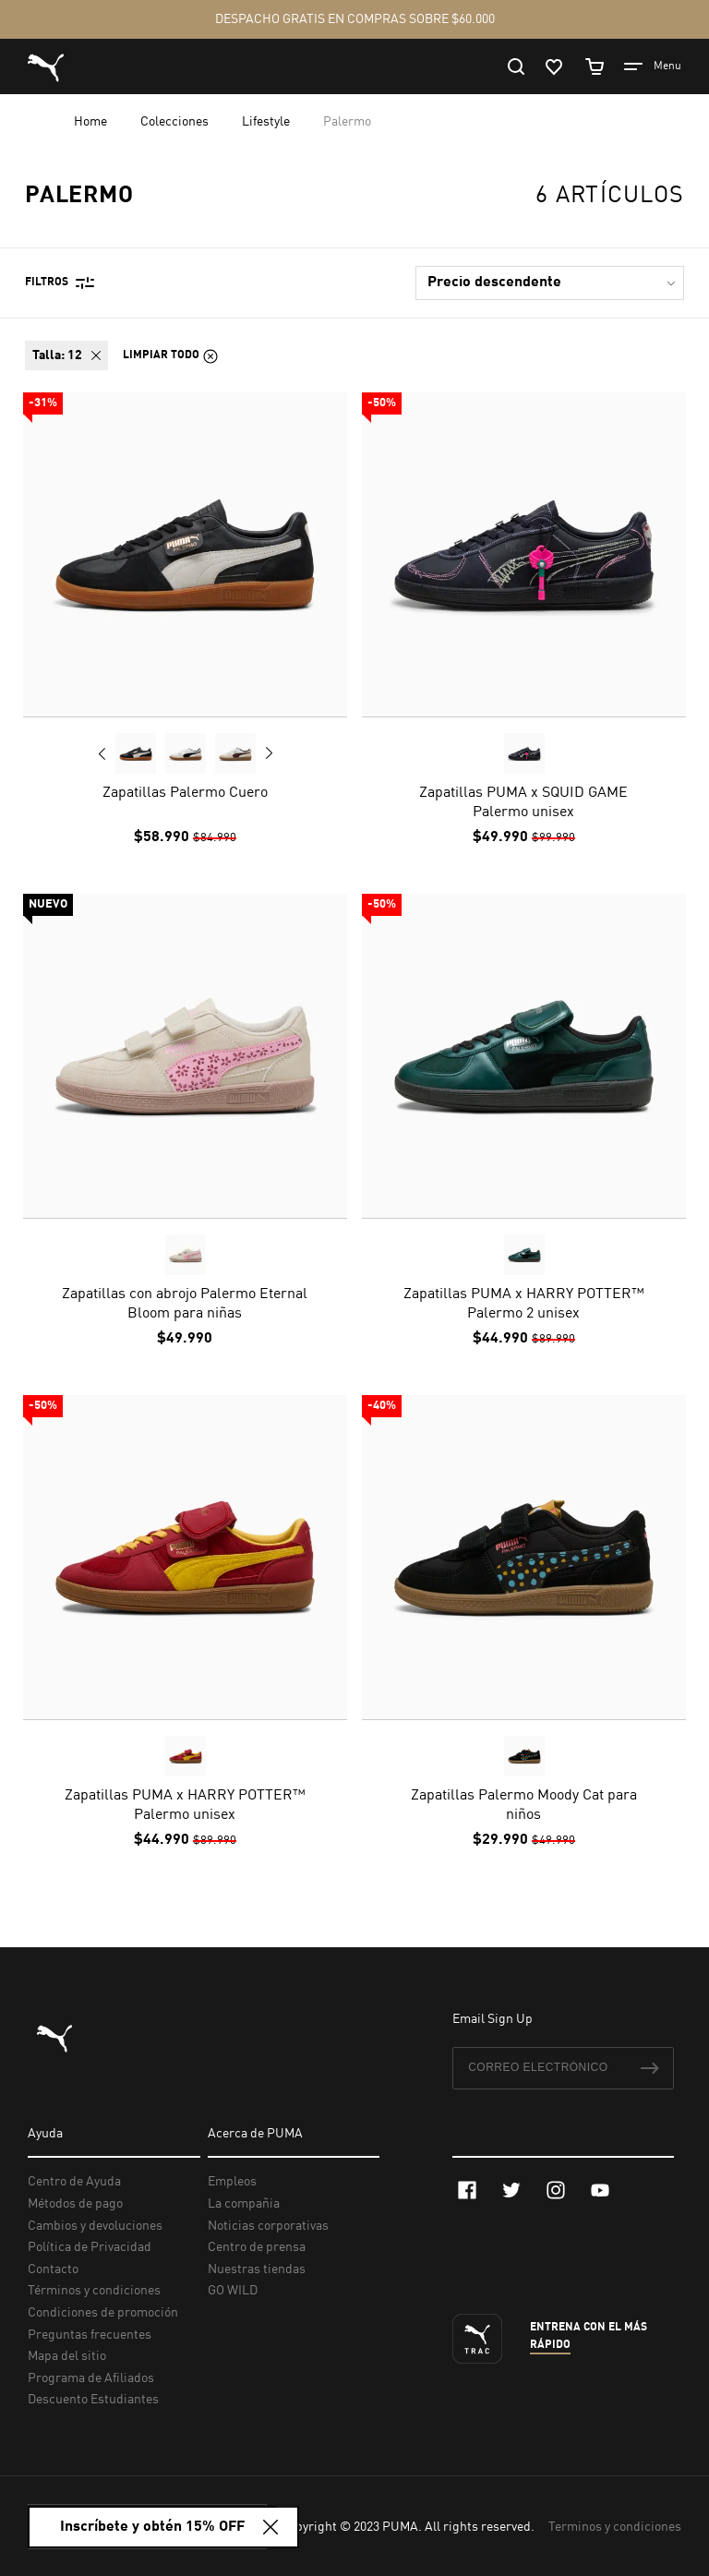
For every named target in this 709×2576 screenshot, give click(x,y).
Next (268, 753)
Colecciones (175, 121)
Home (92, 121)
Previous (102, 753)
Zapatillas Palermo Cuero (185, 793)
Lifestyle (267, 121)
